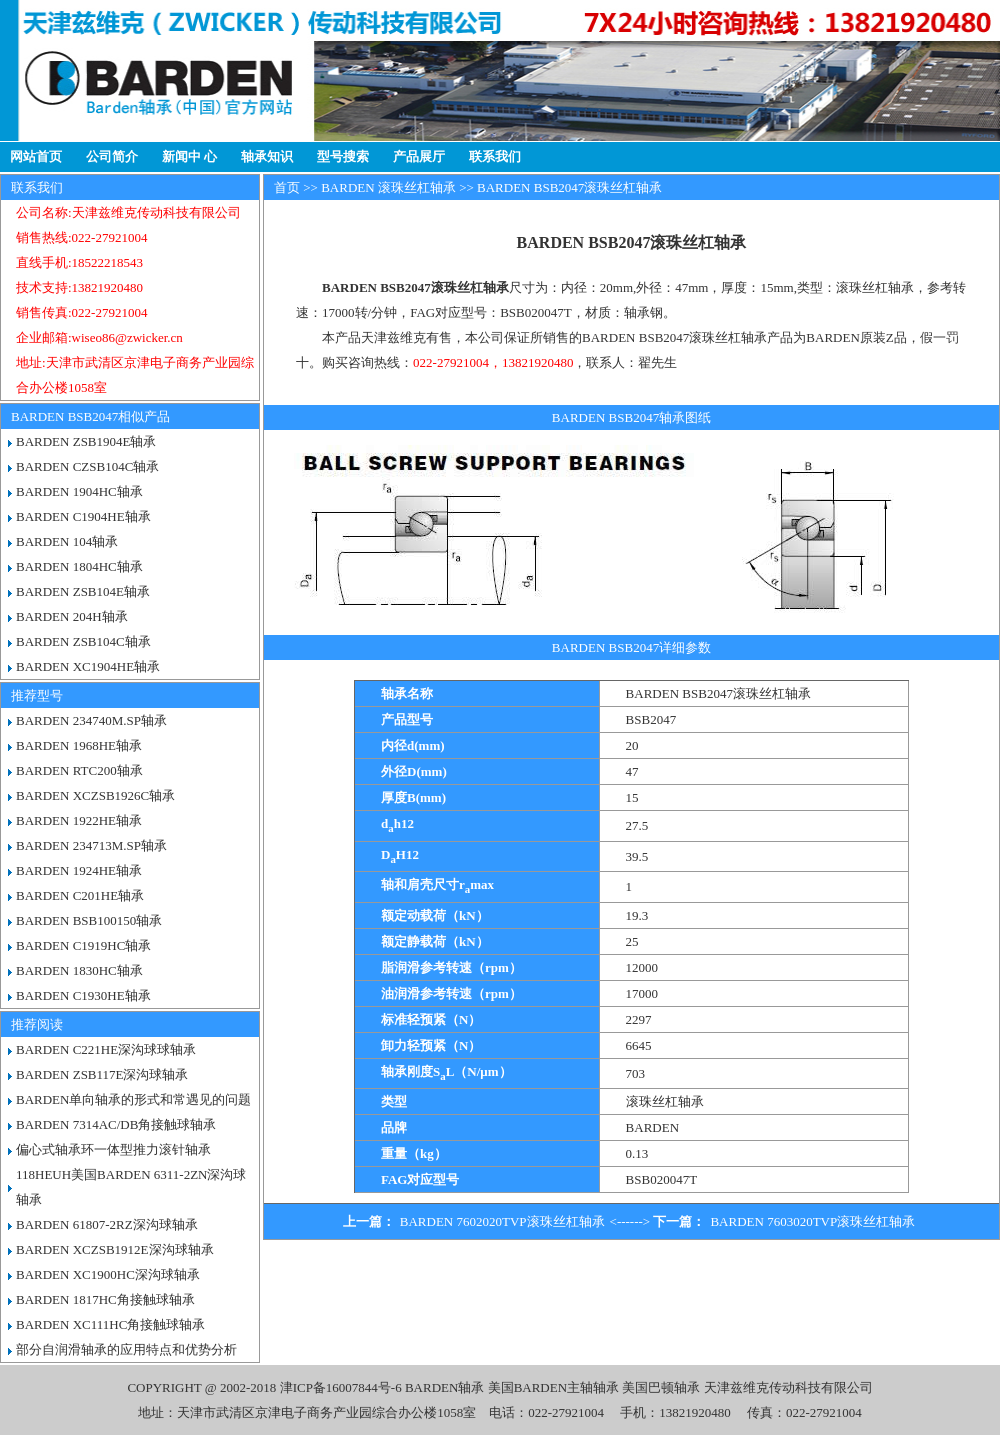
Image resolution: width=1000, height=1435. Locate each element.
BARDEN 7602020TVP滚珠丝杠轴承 (502, 1221)
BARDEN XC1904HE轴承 (88, 666)
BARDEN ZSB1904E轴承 (86, 441)
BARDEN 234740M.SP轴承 (91, 720)
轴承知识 (267, 156)
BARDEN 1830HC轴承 (79, 970)
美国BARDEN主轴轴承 (553, 1387)
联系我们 (495, 156)
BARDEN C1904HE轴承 (83, 516)
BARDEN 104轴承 (67, 541)
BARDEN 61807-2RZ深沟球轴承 (107, 1224)
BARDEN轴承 (444, 1387)
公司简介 (112, 156)
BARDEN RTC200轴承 (79, 770)
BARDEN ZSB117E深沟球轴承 (102, 1074)
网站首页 (36, 156)
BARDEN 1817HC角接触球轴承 (105, 1299)
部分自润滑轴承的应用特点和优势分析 (126, 1349)
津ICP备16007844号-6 (341, 1387)
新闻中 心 (189, 156)
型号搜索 (343, 156)
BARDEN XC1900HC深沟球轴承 (108, 1274)
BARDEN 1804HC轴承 (79, 566)
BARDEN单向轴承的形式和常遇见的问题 (133, 1099)
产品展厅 (419, 156)
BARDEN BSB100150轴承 (89, 920)
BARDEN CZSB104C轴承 (87, 466)
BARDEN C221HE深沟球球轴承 (106, 1049)
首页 (287, 187)
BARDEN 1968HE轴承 (79, 745)
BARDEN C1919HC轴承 (83, 945)
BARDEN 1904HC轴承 (79, 491)
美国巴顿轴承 (661, 1387)
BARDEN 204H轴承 (72, 616)
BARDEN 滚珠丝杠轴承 (388, 187)
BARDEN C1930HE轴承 (83, 995)
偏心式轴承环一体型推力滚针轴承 (113, 1149)
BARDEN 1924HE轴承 (79, 870)
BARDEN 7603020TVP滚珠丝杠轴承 (812, 1221)
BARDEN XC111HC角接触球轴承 (110, 1324)
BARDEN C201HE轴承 (80, 895)
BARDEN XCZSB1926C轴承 (95, 795)
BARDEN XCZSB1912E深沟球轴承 (115, 1249)
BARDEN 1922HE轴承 (79, 820)
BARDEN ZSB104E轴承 (83, 591)
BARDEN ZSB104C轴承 (83, 641)
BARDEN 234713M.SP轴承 (91, 845)
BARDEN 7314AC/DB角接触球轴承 (116, 1124)
